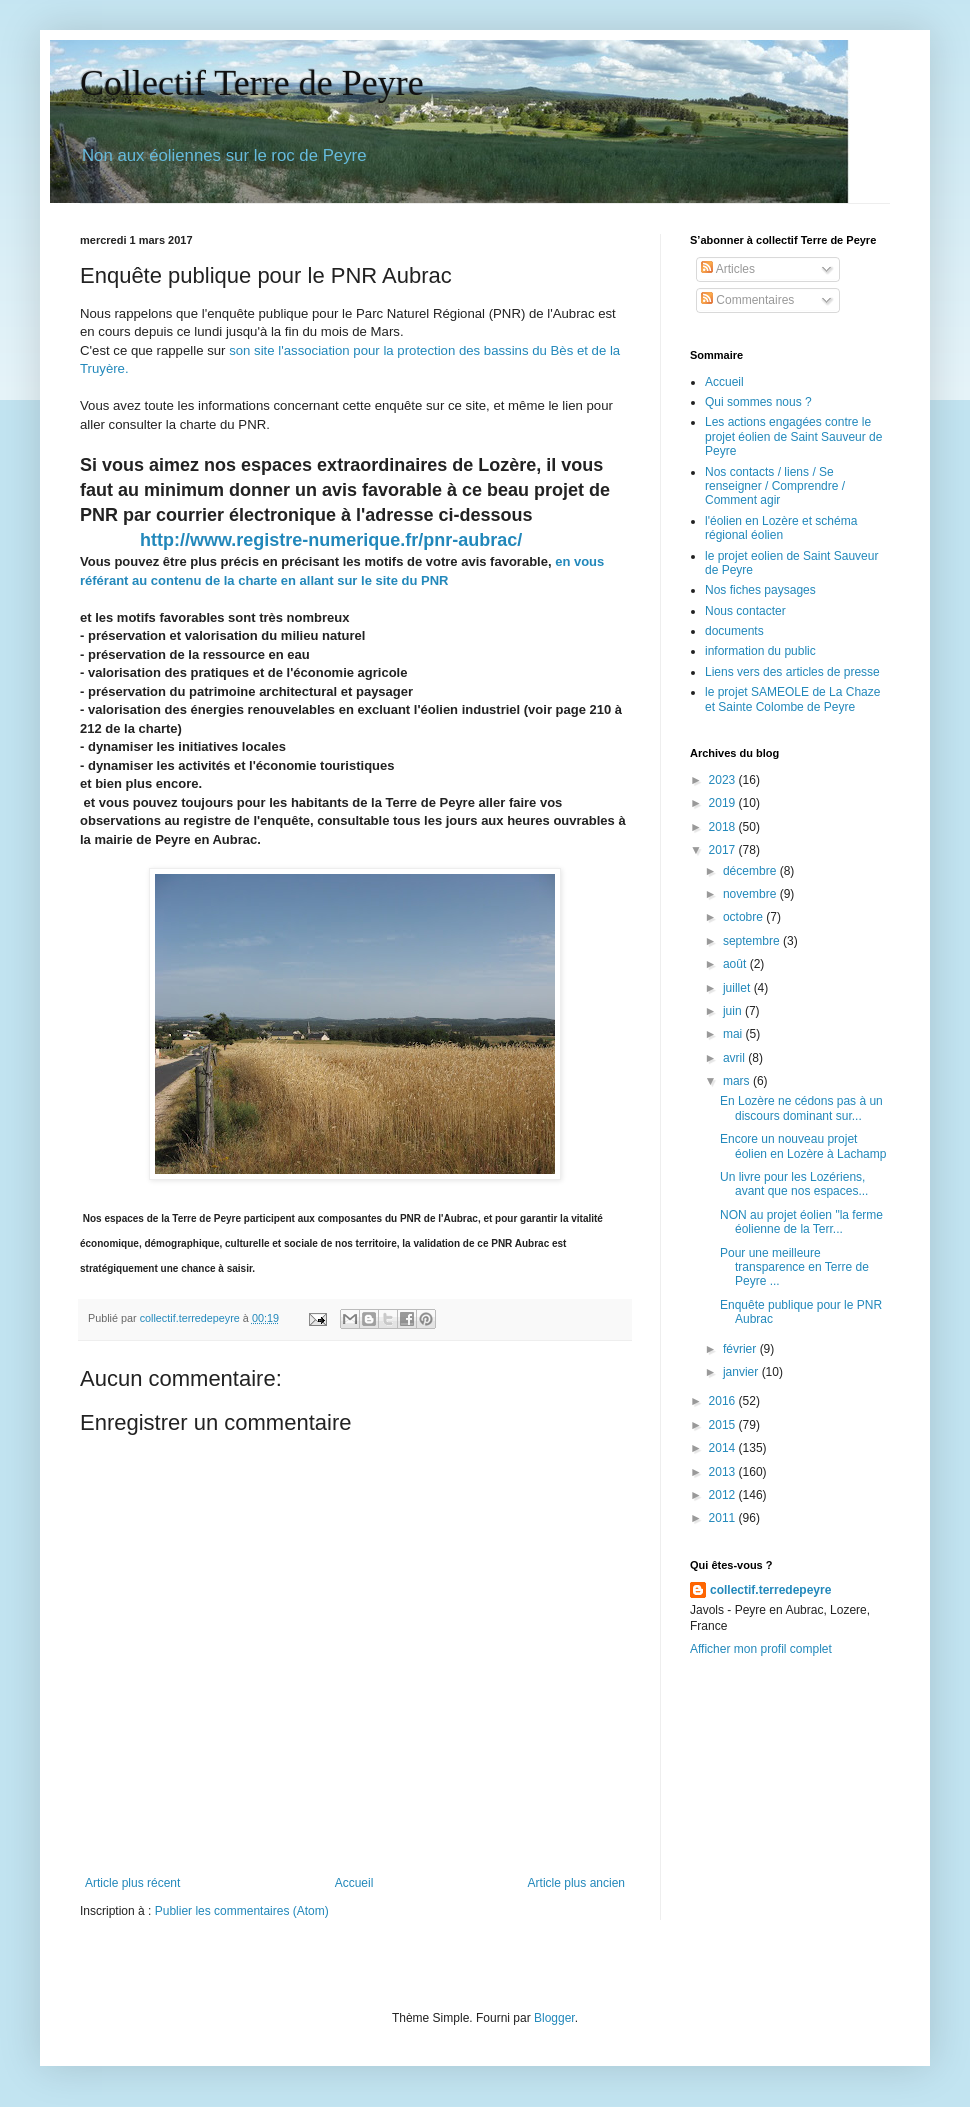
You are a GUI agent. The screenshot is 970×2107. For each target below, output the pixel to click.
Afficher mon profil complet (761, 1649)
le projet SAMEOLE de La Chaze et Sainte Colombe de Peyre (792, 699)
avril (735, 1058)
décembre (751, 871)
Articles (728, 269)
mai (734, 1034)
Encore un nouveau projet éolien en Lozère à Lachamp (803, 1146)
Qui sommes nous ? (758, 402)
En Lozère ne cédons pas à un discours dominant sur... (801, 1108)
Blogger (554, 2018)
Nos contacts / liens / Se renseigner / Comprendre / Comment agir (775, 486)
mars (738, 1081)
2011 (724, 1518)
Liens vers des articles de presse (792, 672)
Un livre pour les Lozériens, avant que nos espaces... (794, 1184)
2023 (724, 780)
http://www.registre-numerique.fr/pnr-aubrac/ (331, 540)
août (736, 964)
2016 (724, 1401)
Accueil (354, 1883)
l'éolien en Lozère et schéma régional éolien (781, 528)
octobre (744, 917)
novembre (751, 894)
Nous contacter (745, 611)
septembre (753, 941)
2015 (724, 1425)
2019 (724, 803)
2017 (724, 850)
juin (734, 1011)
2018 (724, 827)
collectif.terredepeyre (770, 1590)
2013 (724, 1472)
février (741, 1349)
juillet (738, 988)
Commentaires (747, 300)
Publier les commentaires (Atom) (242, 1911)
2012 (724, 1495)
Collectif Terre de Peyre (252, 83)
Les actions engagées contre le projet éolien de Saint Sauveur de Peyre (793, 436)
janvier (742, 1372)
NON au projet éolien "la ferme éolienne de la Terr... (801, 1222)
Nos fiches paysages (760, 590)
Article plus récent (132, 1883)
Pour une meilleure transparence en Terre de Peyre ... (794, 1267)
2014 (724, 1448)
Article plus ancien (576, 1883)
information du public (760, 651)
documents (734, 631)
